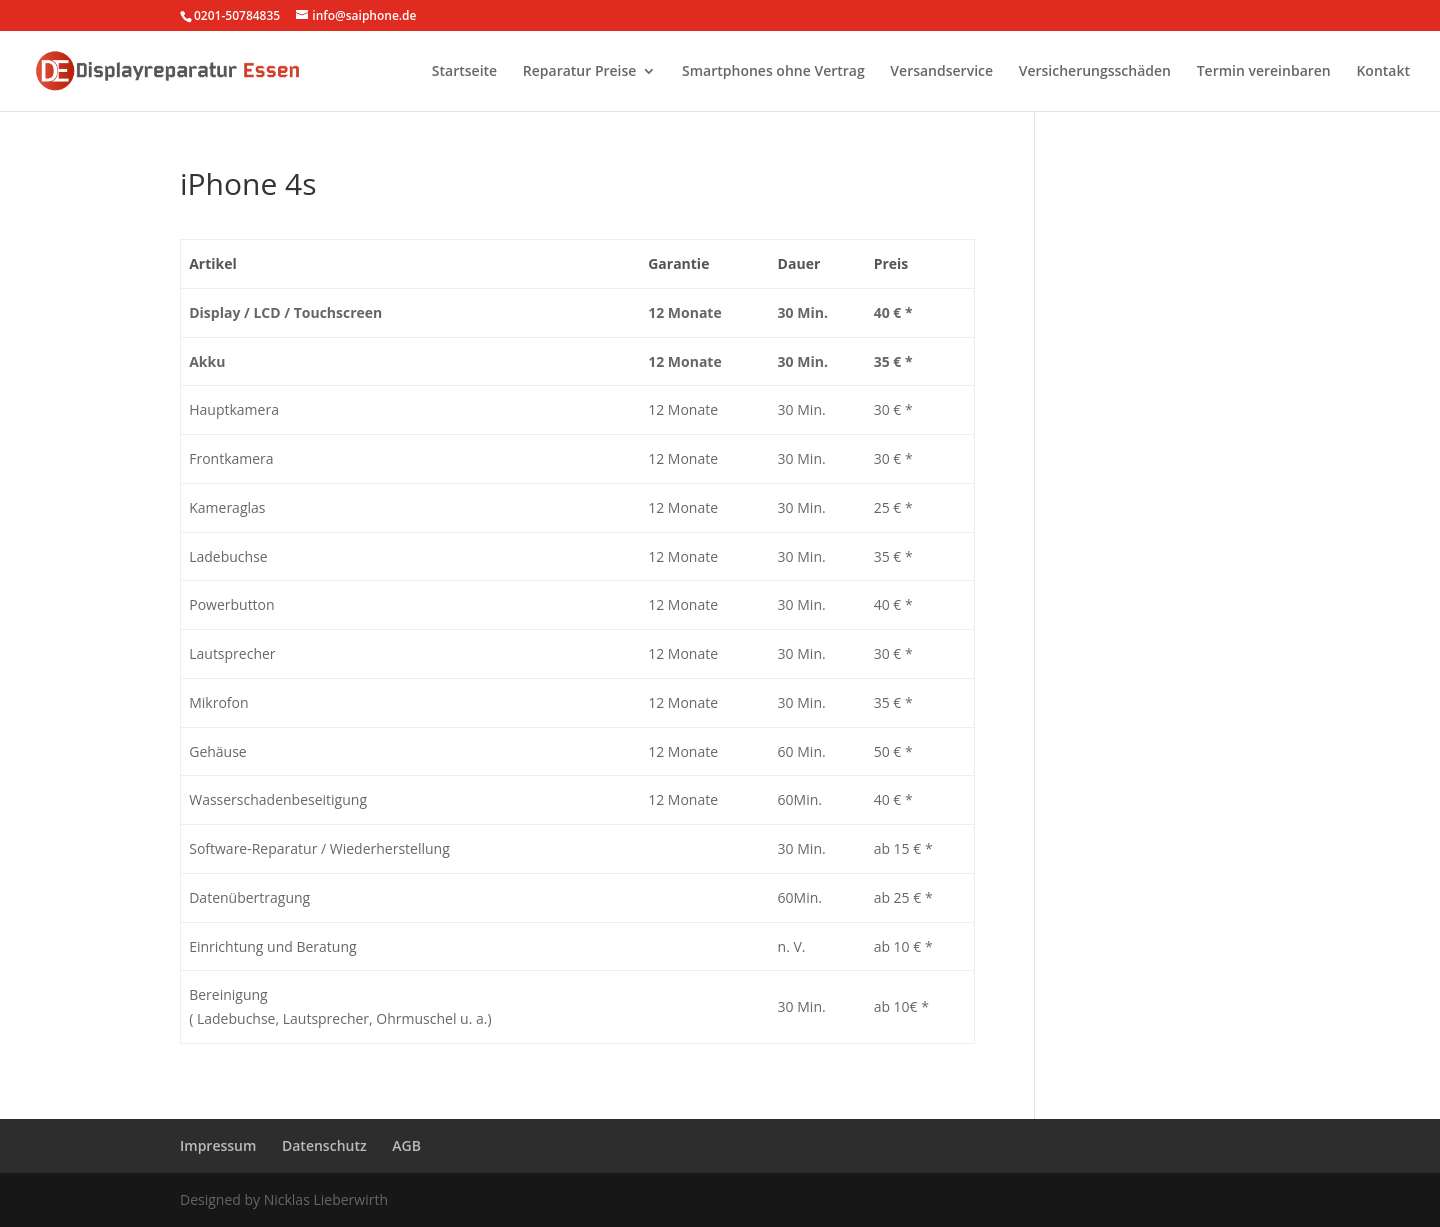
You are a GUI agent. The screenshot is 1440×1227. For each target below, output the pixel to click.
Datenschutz (324, 1145)
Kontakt (1383, 72)
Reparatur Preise (580, 72)
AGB (406, 1145)
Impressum (218, 1145)
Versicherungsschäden (1095, 72)
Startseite (464, 72)
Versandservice (941, 72)
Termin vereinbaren (1264, 72)
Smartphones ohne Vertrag (773, 72)
